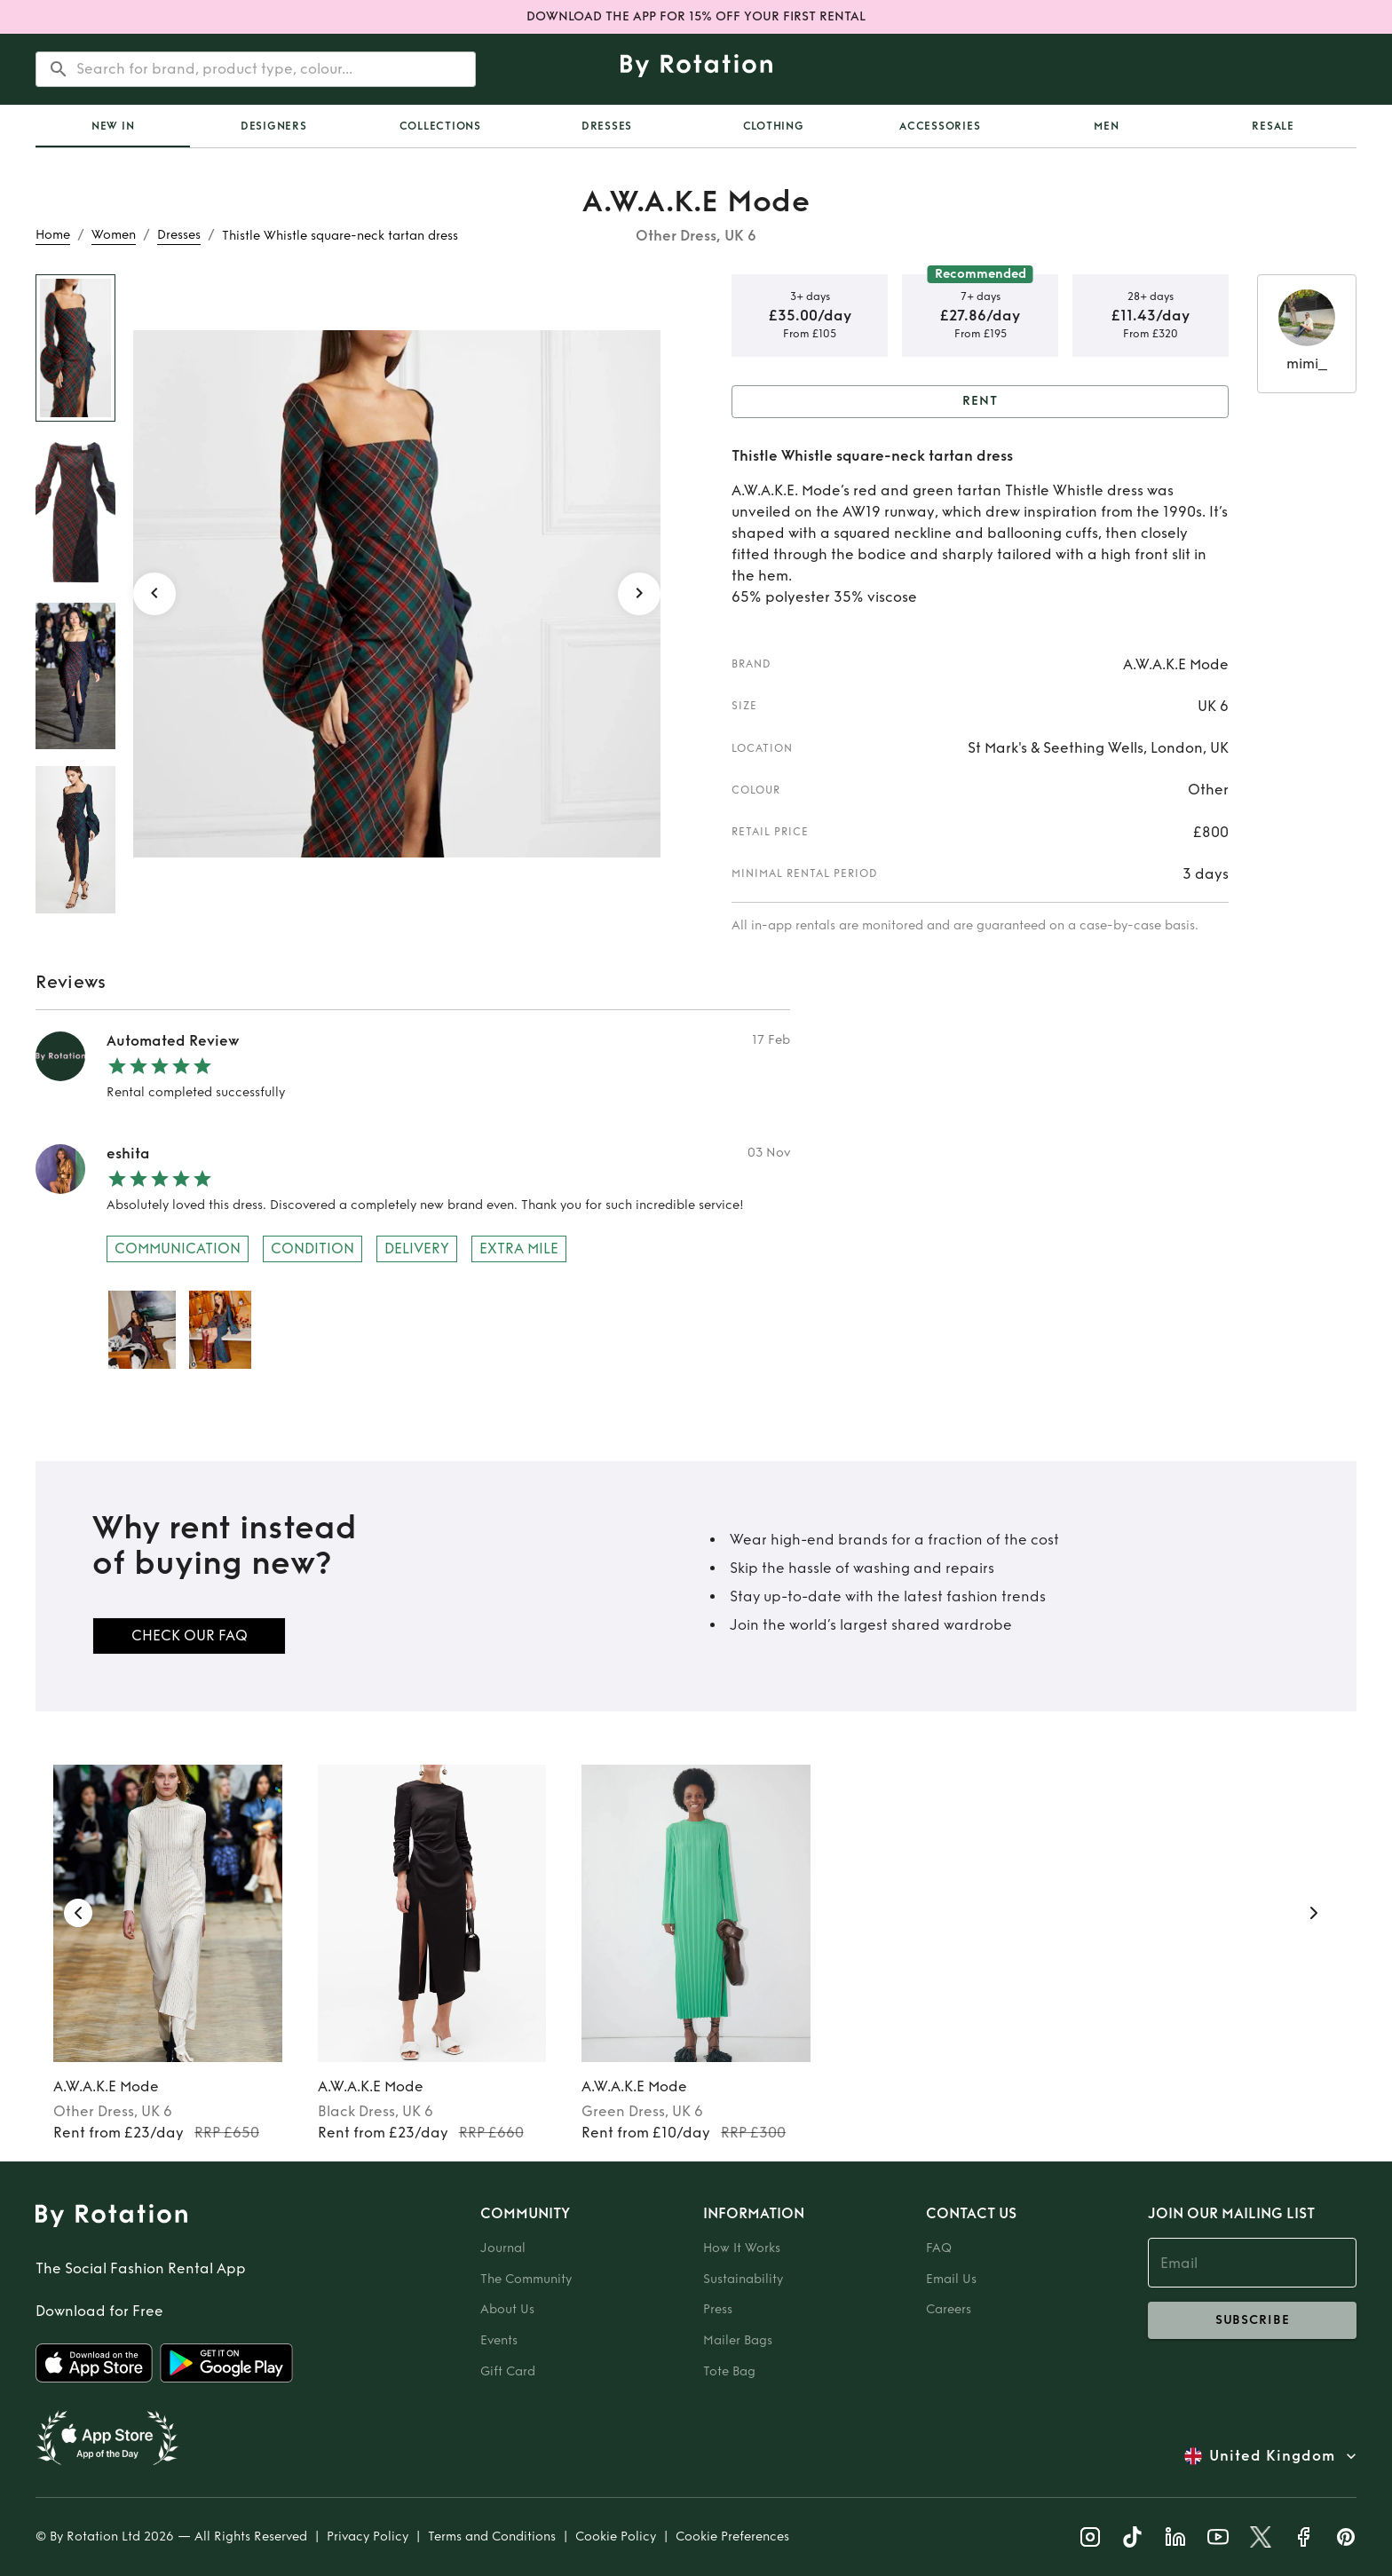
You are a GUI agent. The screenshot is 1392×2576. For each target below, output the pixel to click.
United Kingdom (1272, 2456)
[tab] (113, 126)
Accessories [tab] (939, 126)
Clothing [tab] (773, 126)
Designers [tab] (274, 126)
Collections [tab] (440, 126)
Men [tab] (1106, 126)
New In (113, 126)
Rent (980, 401)
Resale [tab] (1273, 126)
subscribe (1252, 2320)
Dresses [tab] (606, 126)
